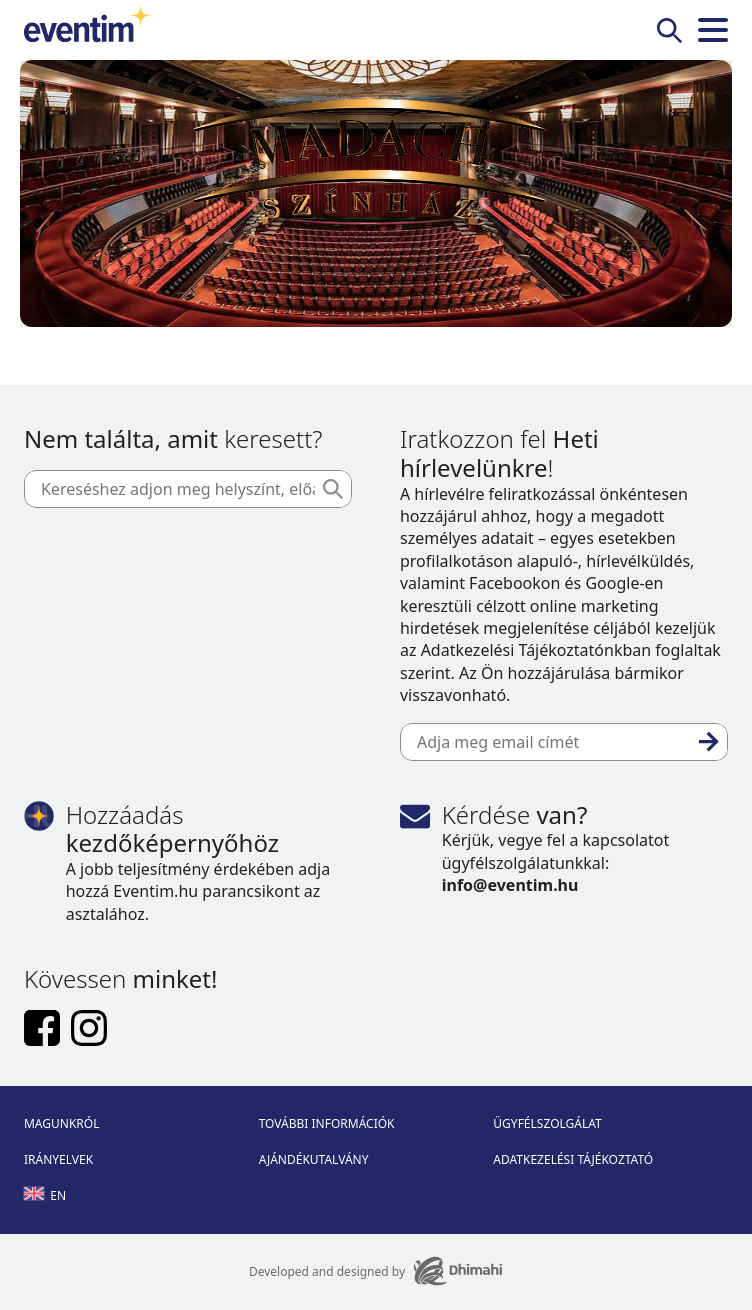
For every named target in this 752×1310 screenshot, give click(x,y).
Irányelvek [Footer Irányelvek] (58, 1159)
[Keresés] (333, 489)
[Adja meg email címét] (564, 742)
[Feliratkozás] (709, 742)
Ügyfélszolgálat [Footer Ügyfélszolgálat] (547, 1123)
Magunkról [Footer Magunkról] (62, 1123)
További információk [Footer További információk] (327, 1123)
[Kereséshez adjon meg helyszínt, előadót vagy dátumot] (188, 489)
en (45, 1195)
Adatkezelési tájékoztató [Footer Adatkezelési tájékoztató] (573, 1159)
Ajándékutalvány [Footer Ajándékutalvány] (314, 1159)
